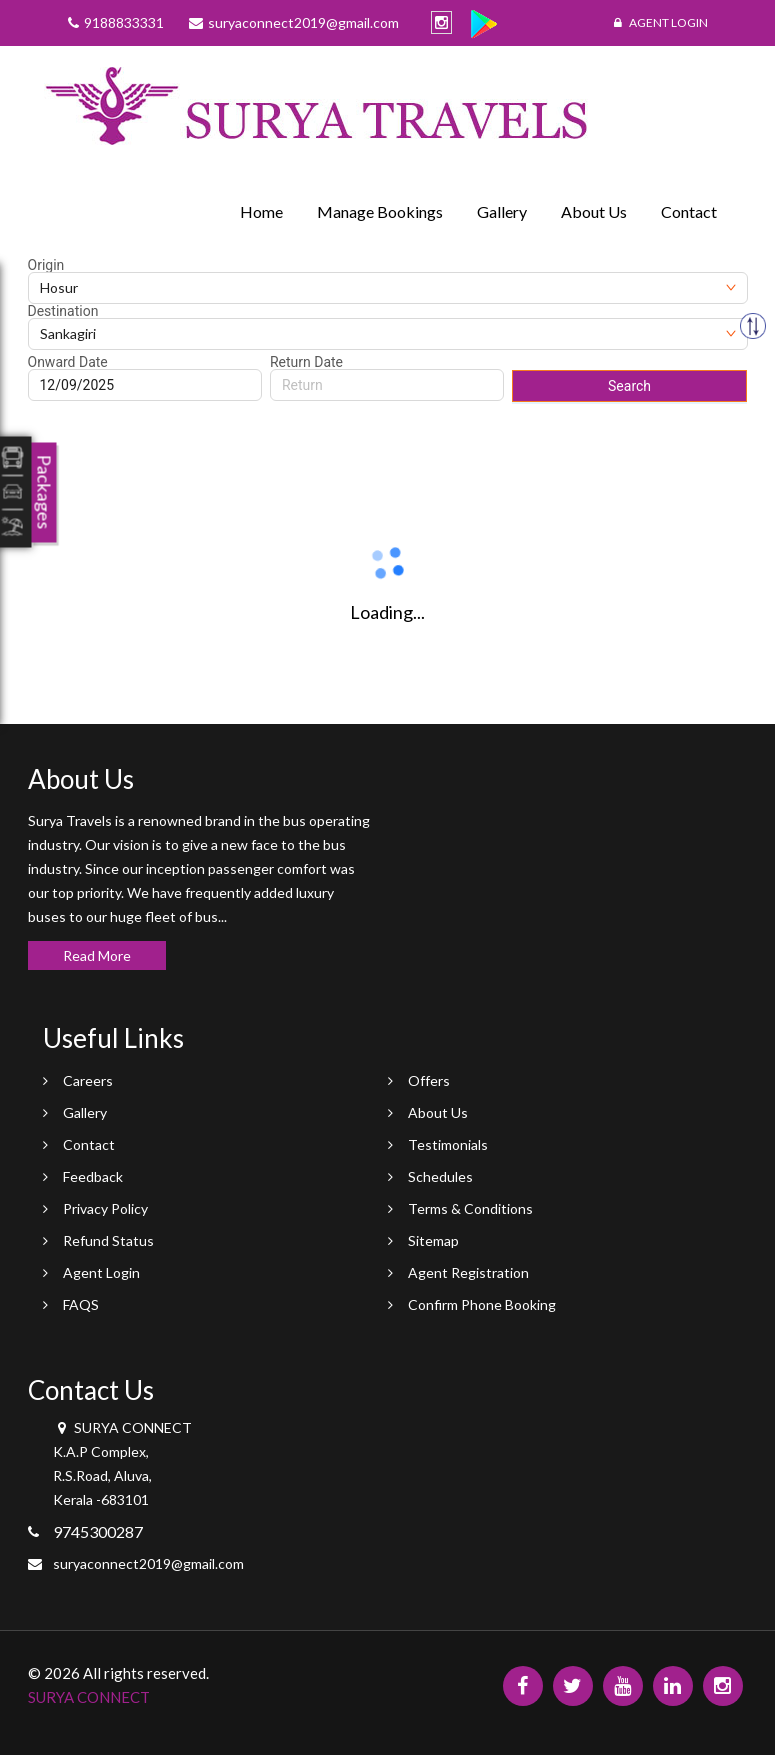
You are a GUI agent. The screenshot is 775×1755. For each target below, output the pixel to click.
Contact (689, 211)
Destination (63, 311)
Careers (88, 1080)
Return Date (306, 362)
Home (261, 211)
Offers (429, 1080)
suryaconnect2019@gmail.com (148, 1563)
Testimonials (448, 1144)
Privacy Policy (105, 1208)
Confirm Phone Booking (482, 1304)
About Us (594, 211)
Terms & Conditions (470, 1208)
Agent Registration (468, 1272)
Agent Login (661, 22)
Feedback (93, 1176)
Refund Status (108, 1240)
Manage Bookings (380, 211)
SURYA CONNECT (89, 1697)
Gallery (502, 211)
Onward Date (68, 362)
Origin (46, 265)
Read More (97, 955)
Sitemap (433, 1240)
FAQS (81, 1304)
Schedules (440, 1176)
